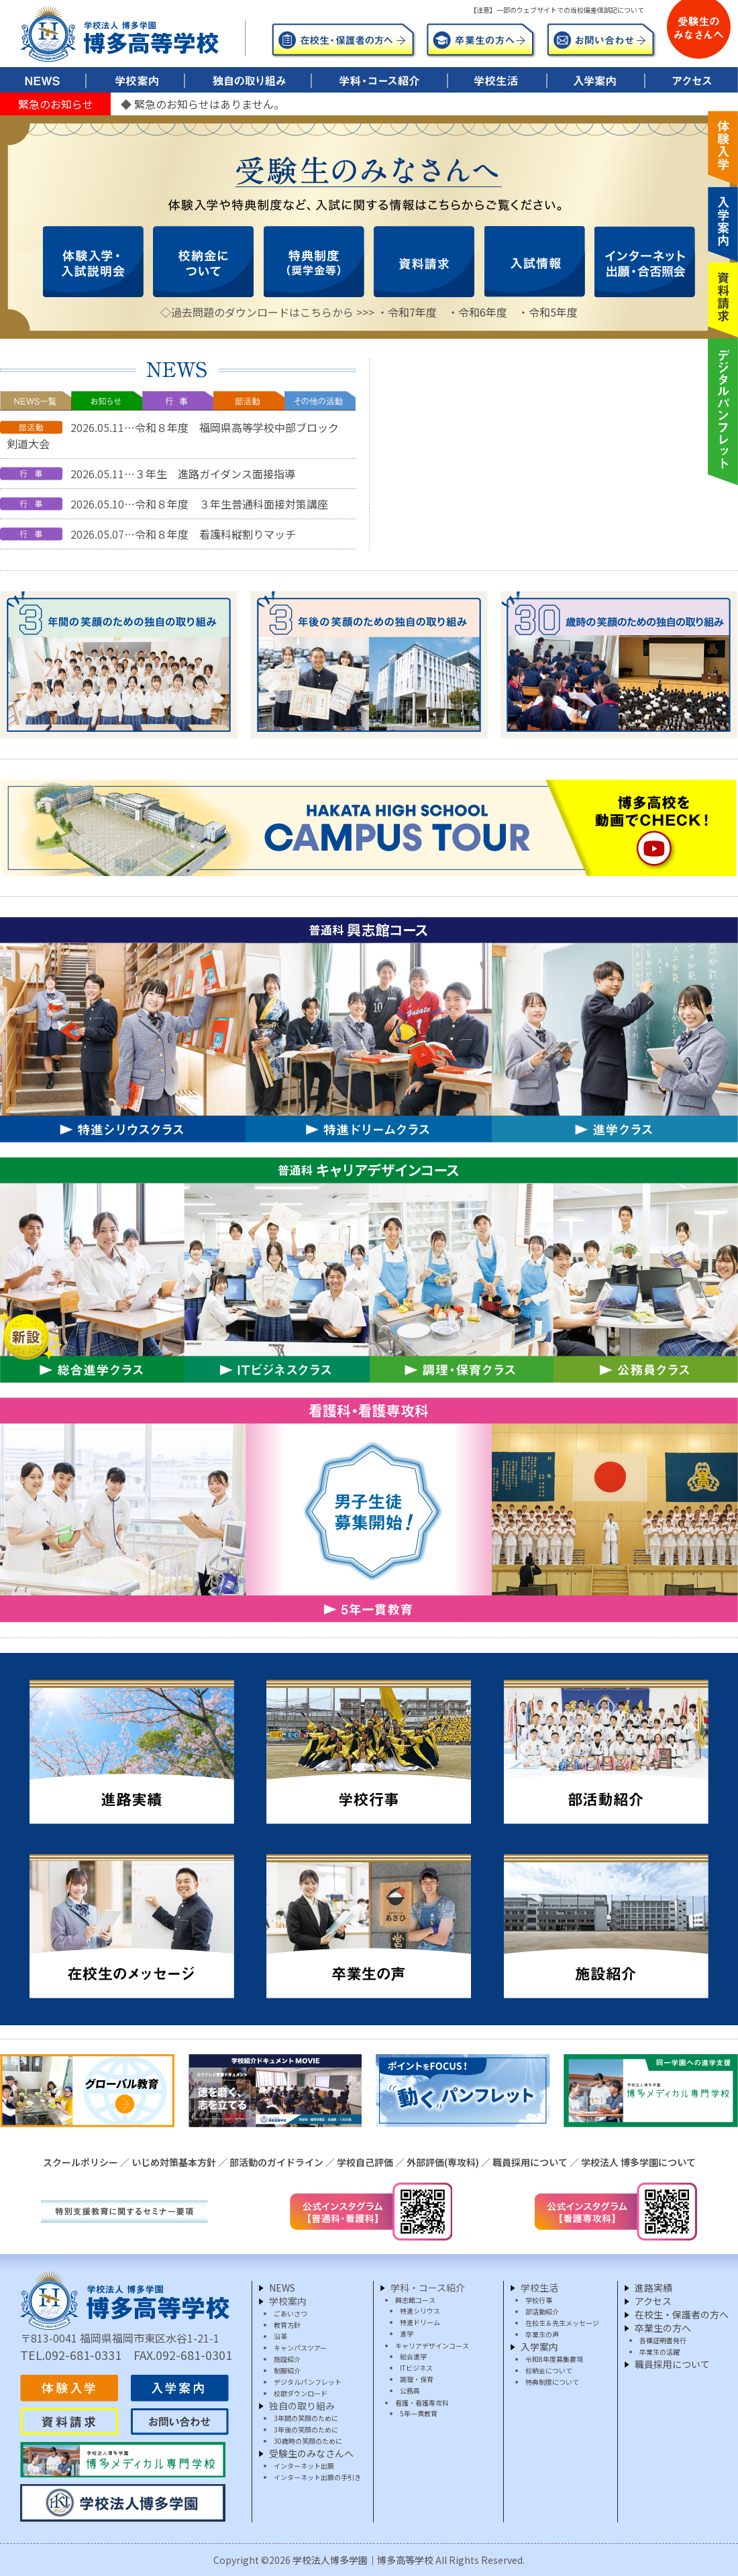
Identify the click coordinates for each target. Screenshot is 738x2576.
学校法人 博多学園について (638, 2162)
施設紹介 (287, 2359)
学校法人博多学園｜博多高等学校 (363, 2560)
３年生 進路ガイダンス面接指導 (215, 474)
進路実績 (653, 2287)
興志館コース (415, 2300)
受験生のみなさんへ (311, 2453)
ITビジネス (416, 2368)
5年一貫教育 (418, 2413)
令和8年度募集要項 (554, 2359)
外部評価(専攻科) (443, 2162)
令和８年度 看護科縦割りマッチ (215, 534)
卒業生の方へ (663, 2327)
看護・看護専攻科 (422, 2403)
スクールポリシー (80, 2162)
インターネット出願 (304, 2466)
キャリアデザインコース (432, 2346)
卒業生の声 (542, 2334)
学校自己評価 (365, 2162)
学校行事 (538, 2300)
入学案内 (539, 2346)
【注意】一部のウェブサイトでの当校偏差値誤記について (557, 10)
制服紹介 (287, 2370)
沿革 (280, 2336)
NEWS (282, 2287)
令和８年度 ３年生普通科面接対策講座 (231, 504)
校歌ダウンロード (300, 2393)
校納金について (548, 2370)
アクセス (653, 2301)
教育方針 (287, 2325)
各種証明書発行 (662, 2340)
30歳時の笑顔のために (308, 2441)
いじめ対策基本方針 (173, 2162)
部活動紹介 (542, 2311)
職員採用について (530, 2162)
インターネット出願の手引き (317, 2477)
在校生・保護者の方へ (682, 2314)
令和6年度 (482, 312)
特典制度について (552, 2382)
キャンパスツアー (300, 2348)
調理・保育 (416, 2379)
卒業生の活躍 (659, 2352)
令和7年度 (412, 312)
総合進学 (413, 2356)
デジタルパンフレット (307, 2382)
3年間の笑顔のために (306, 2418)
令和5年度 (553, 312)
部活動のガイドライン (276, 2162)
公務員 (410, 2390)
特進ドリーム (420, 2322)
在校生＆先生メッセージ (562, 2323)
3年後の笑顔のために (306, 2429)
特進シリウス (420, 2311)
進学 (406, 2333)
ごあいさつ (290, 2313)
